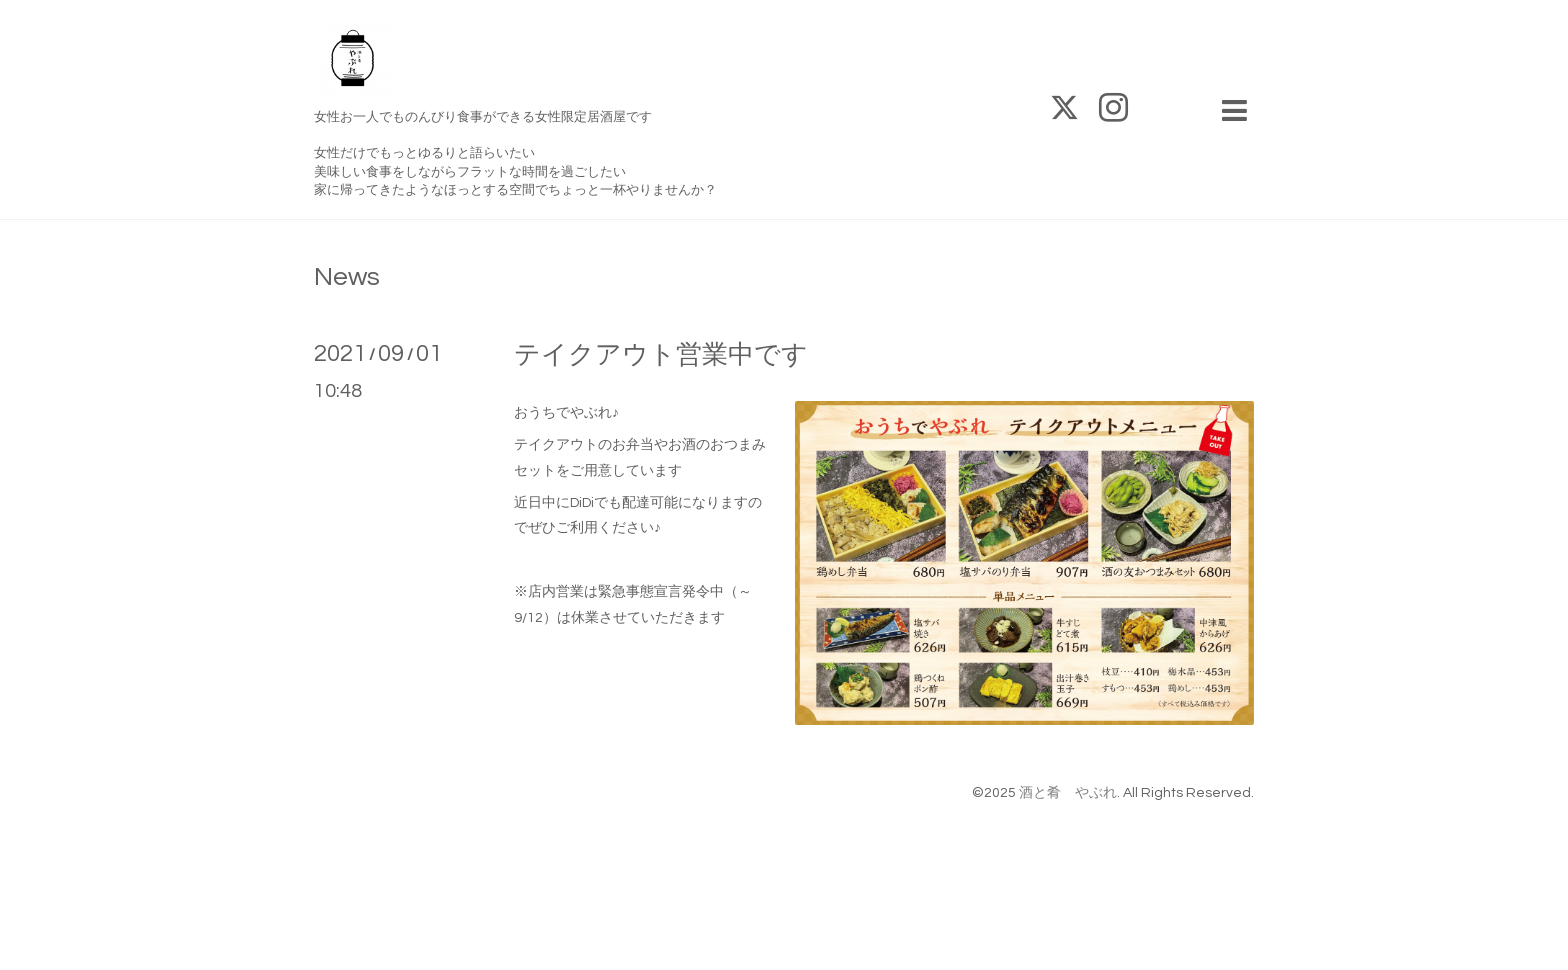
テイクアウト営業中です (661, 355)
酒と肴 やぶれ (1068, 793)
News (347, 277)
